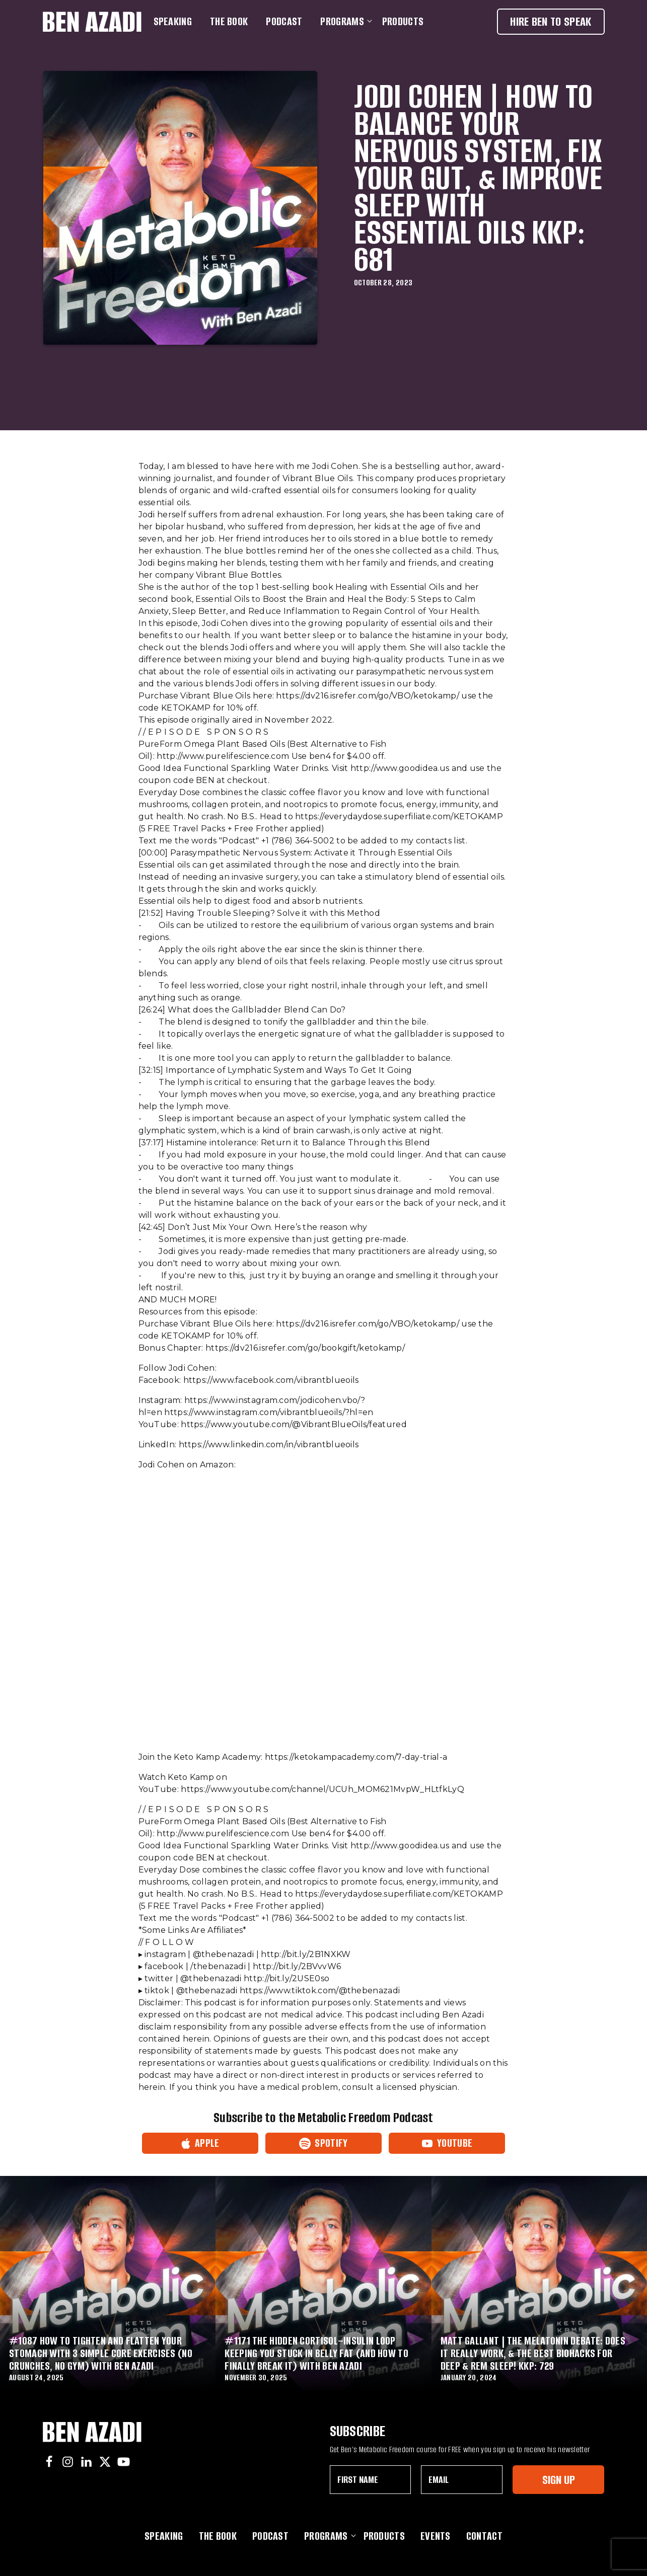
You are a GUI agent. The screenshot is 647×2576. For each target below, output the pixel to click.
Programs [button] (344, 21)
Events (435, 2536)
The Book (229, 21)
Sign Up (558, 2479)
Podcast (284, 21)
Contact (484, 2536)
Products (402, 21)
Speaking (173, 21)
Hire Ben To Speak (550, 21)
